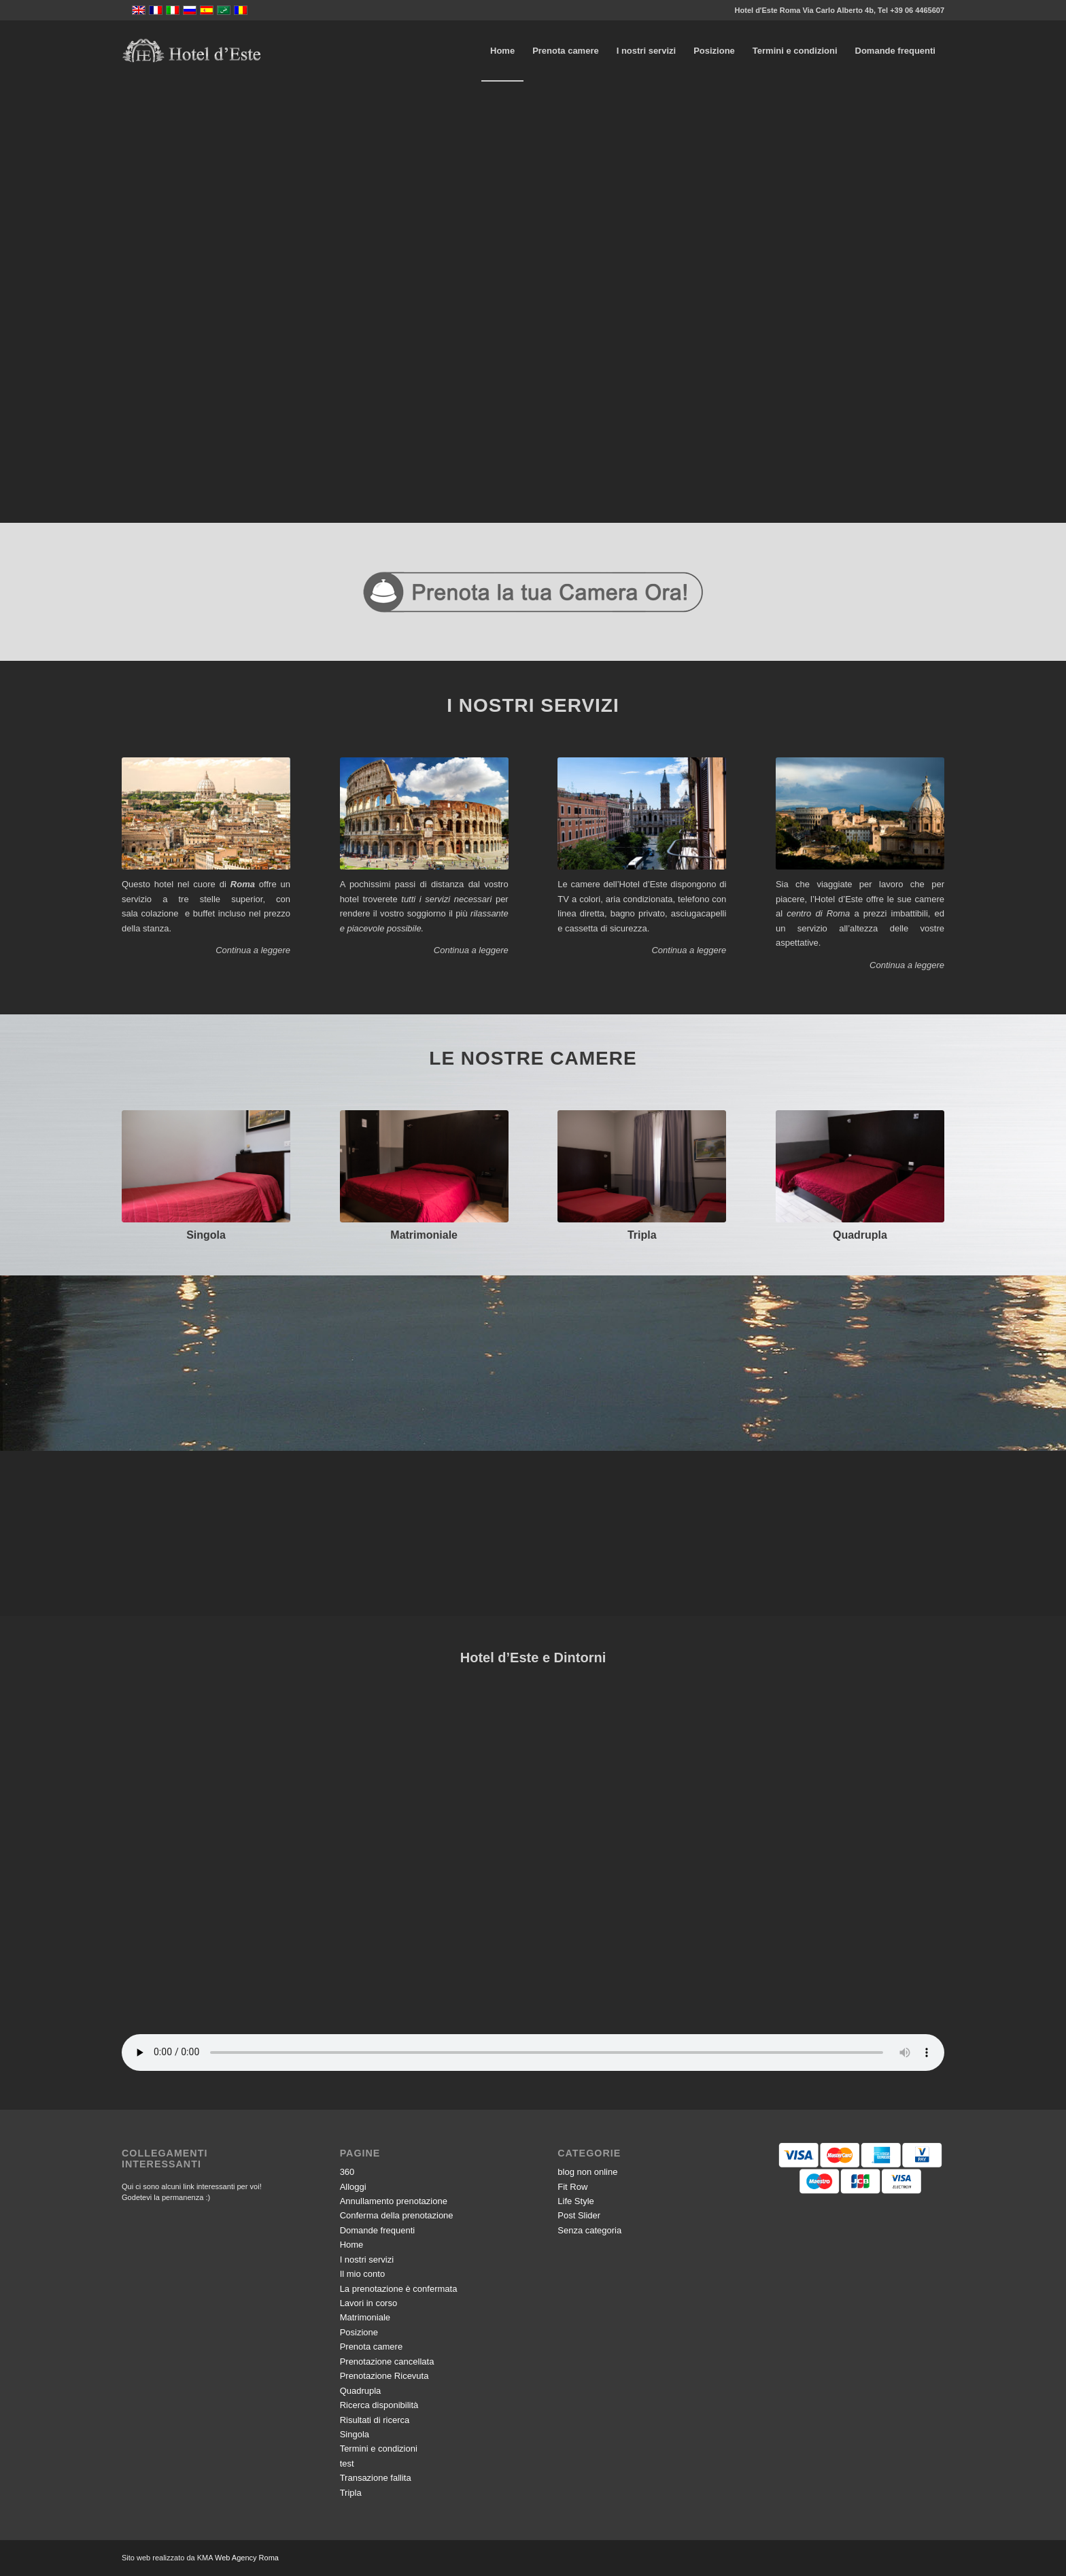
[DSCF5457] (206, 1166)
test (347, 2463)
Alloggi (353, 2187)
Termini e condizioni (378, 2448)
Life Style (575, 2201)
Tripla (642, 1235)
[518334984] (860, 1166)
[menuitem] (502, 51)
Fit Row (572, 2187)
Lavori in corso (369, 2303)
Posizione (359, 2332)
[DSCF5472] (424, 1166)
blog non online (587, 2172)
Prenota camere (371, 2346)
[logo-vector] (191, 51)
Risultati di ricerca (375, 2420)
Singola (206, 1235)
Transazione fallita (375, 2478)
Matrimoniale (424, 1235)
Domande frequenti (377, 2230)
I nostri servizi (367, 2259)
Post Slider (578, 2215)
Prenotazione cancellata (387, 2361)
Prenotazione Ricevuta (384, 2376)
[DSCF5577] (641, 1166)
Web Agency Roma (247, 2558)
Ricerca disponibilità (379, 2405)
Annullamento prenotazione (393, 2201)
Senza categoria (589, 2230)
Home (352, 2244)
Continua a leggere (253, 950)
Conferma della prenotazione (396, 2215)
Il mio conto (362, 2274)
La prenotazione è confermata (399, 2289)
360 (347, 2172)
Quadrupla (860, 1235)
